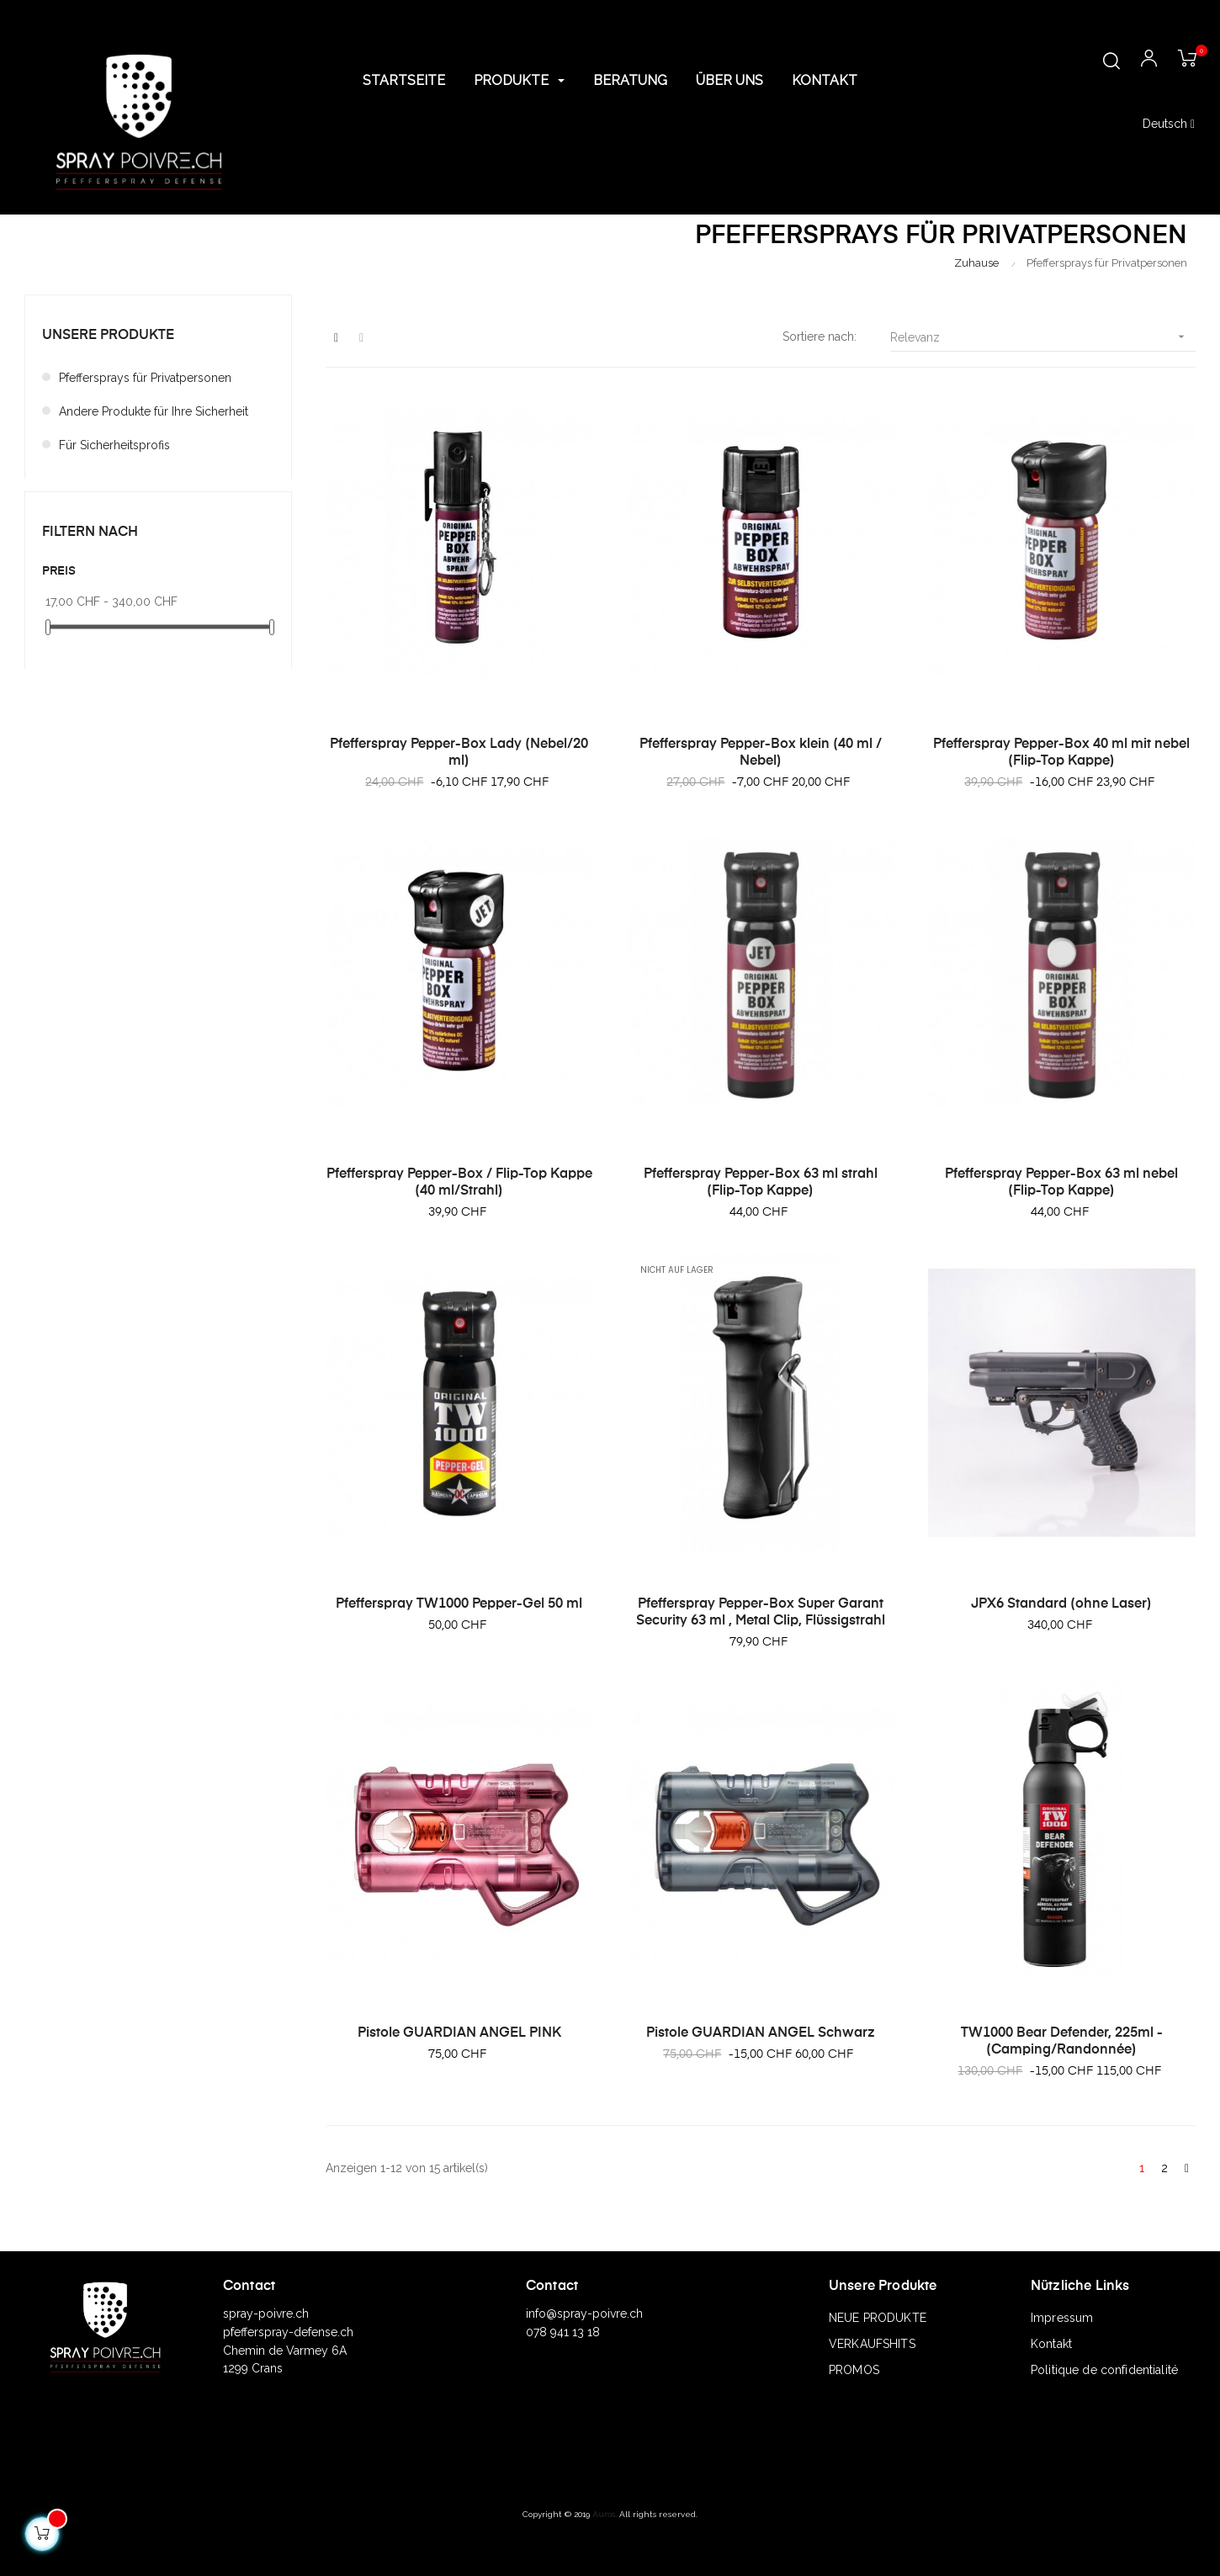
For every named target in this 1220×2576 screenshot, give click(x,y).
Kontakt (1051, 2344)
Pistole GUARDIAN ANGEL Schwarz (760, 2033)
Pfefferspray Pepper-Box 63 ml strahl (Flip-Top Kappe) (761, 1183)
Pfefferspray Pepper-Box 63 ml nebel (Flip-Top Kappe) (1061, 1183)
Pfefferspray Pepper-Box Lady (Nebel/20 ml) (459, 753)
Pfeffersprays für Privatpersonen (145, 377)
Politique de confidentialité (1104, 2370)
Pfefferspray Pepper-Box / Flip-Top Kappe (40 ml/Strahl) (459, 1183)
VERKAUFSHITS (872, 2344)
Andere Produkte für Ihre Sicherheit (153, 411)
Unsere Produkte (108, 335)
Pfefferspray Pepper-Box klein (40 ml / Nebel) (760, 753)
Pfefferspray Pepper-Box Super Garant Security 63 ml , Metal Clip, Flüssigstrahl (760, 1613)
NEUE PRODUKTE (877, 2317)
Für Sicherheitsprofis (114, 445)
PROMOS (854, 2370)
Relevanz (1043, 337)
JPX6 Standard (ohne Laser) (1061, 1604)
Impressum (1062, 2317)
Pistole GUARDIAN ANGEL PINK (459, 2033)
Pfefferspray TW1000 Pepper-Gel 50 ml (459, 1604)
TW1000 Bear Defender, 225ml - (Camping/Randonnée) (1062, 2042)
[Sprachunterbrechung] (1169, 124)
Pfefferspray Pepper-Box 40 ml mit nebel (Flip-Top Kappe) (1061, 753)
